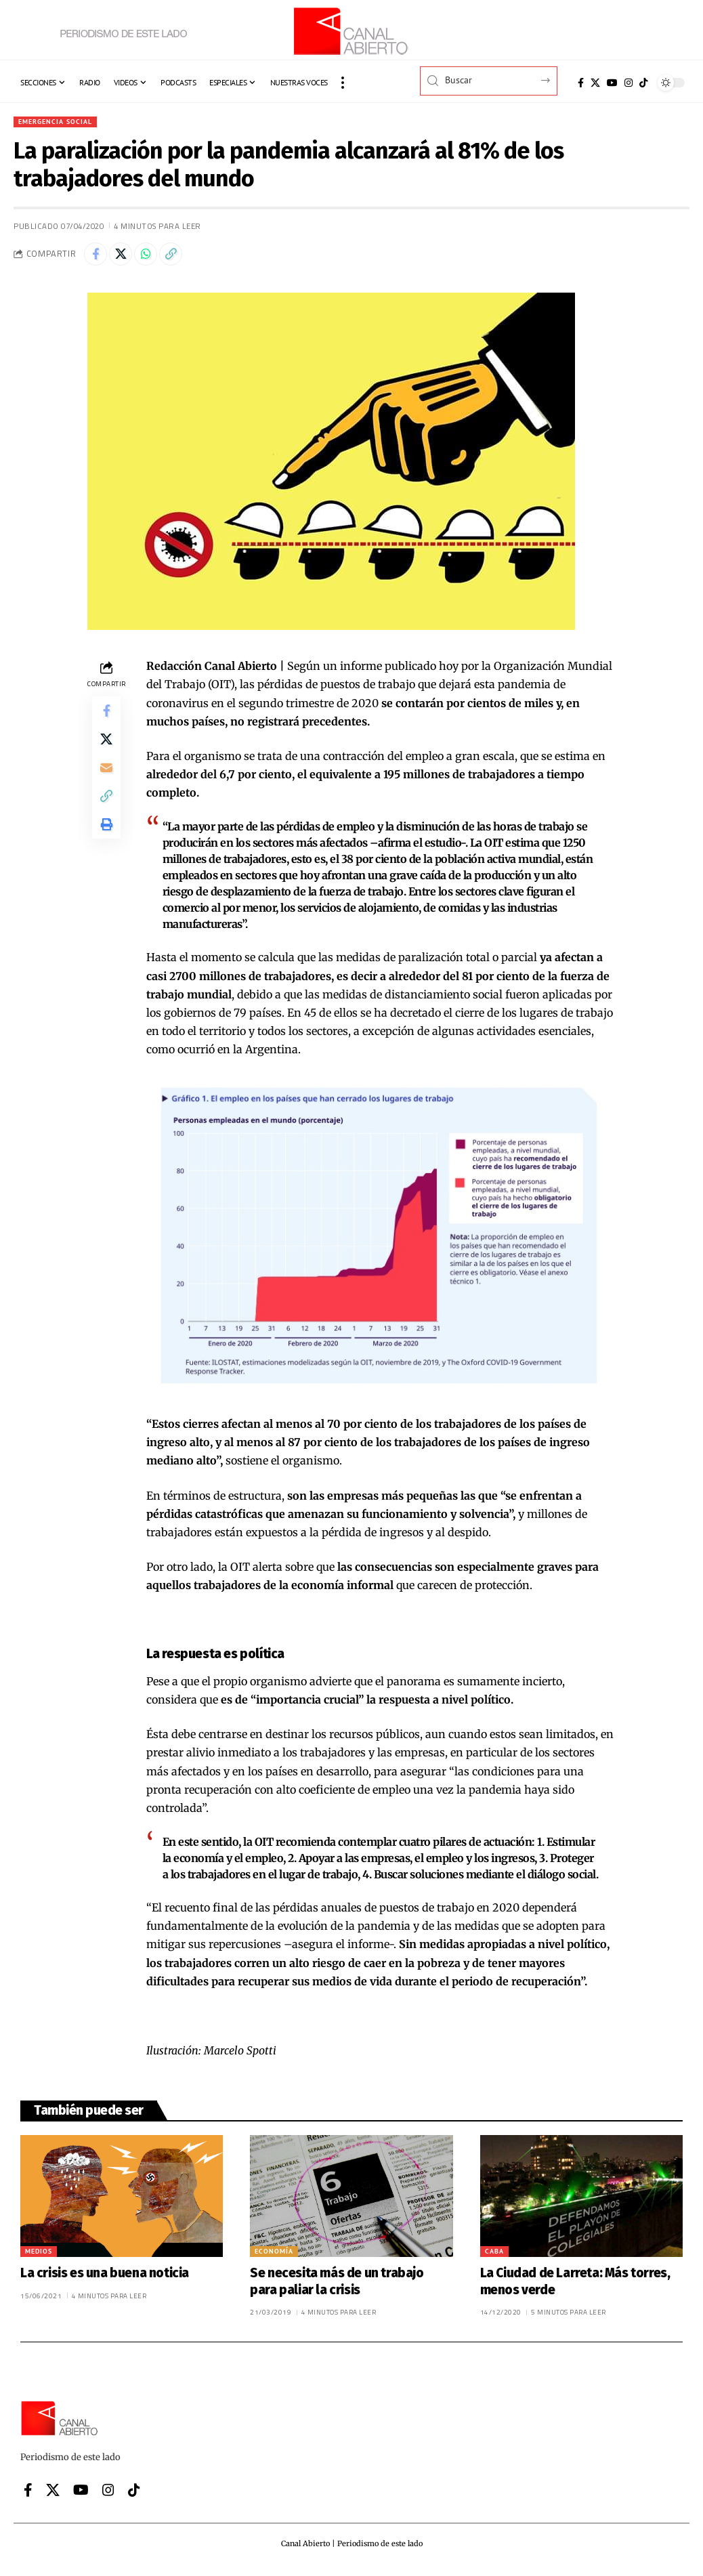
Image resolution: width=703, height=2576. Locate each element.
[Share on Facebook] (97, 258)
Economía (274, 2256)
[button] (343, 82)
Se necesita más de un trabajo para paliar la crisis (336, 2287)
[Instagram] (628, 82)
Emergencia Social (60, 122)
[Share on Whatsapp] (155, 258)
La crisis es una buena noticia (104, 2278)
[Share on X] (126, 258)
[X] (595, 82)
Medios (38, 2256)
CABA (494, 2256)
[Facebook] (580, 82)
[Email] (106, 783)
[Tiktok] (643, 82)
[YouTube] (612, 82)
